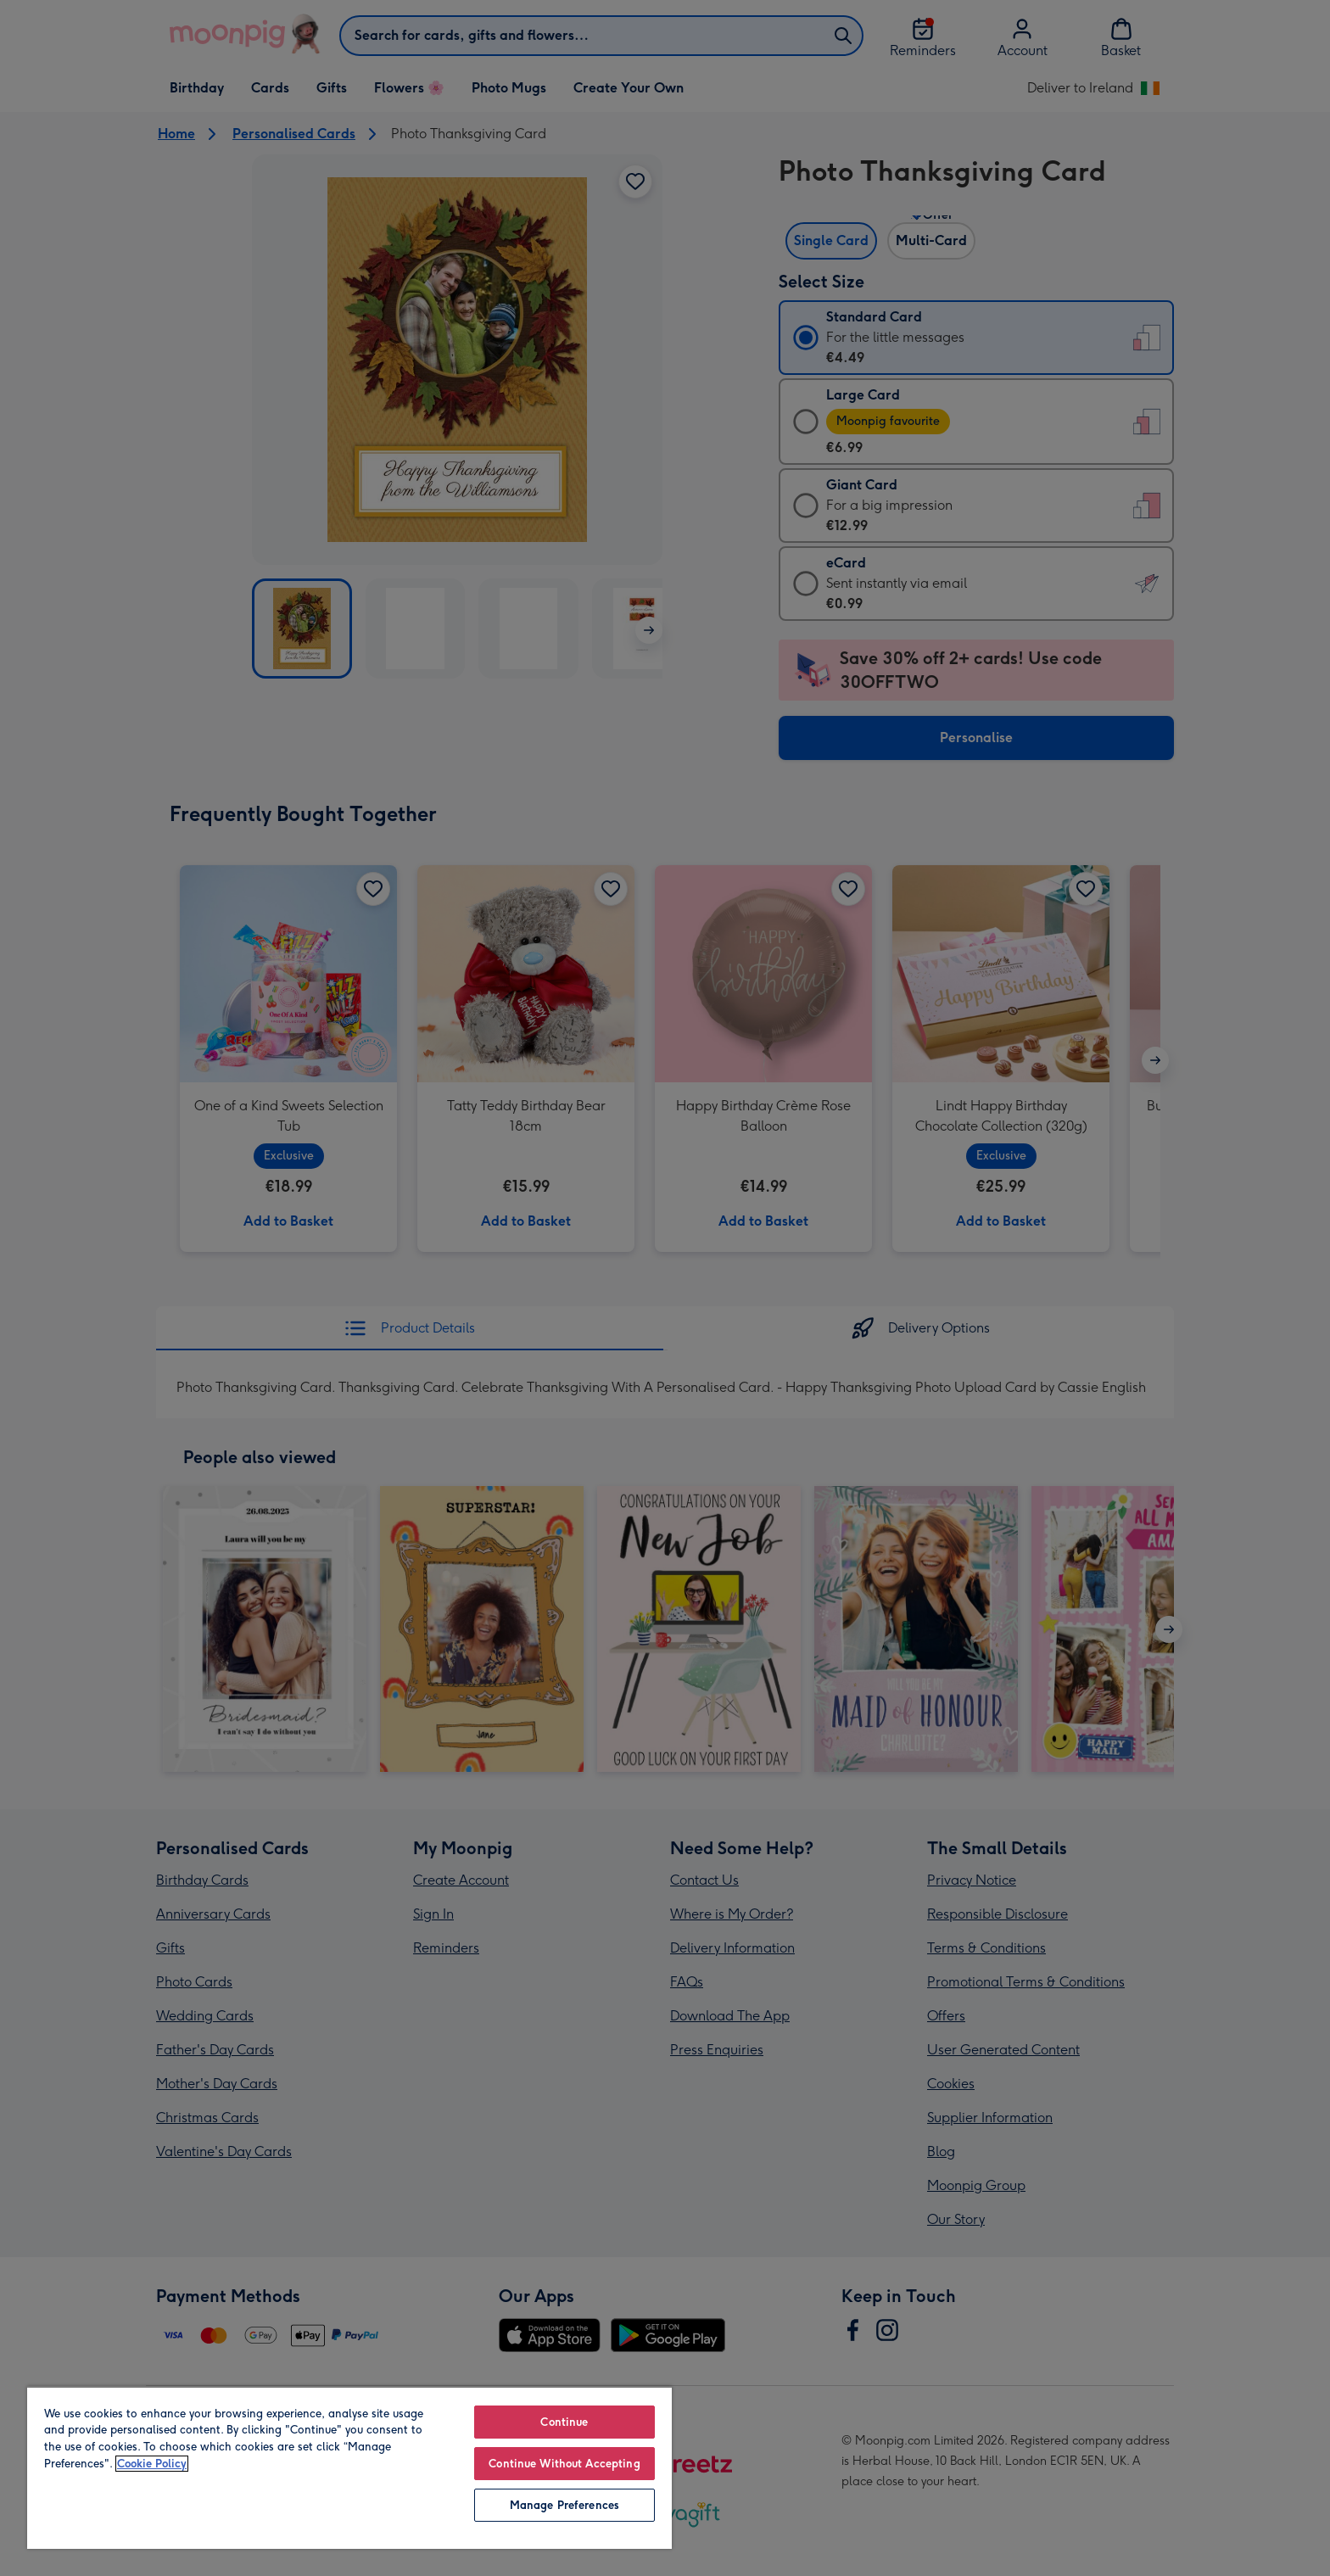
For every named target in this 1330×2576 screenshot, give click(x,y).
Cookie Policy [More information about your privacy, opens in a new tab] (152, 2463)
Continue (564, 2422)
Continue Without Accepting (564, 2463)
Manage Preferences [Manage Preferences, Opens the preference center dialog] (564, 2505)
